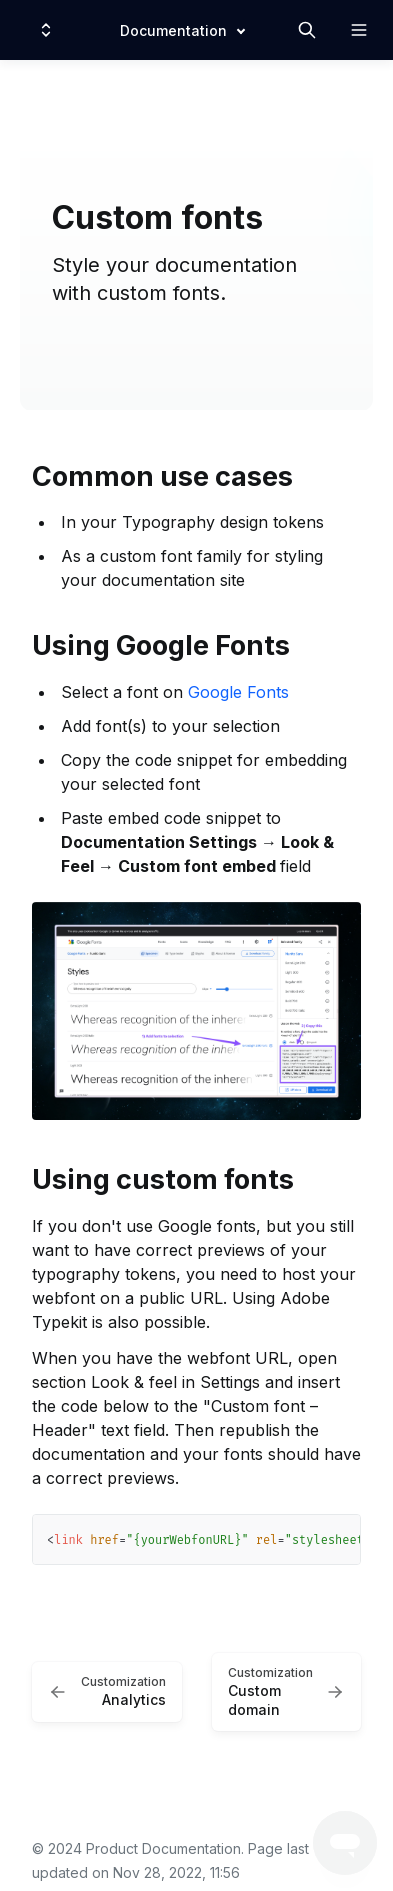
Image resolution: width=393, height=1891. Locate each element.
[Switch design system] (46, 30)
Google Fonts (238, 692)
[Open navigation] (359, 30)
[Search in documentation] (307, 30)
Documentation (173, 30)
